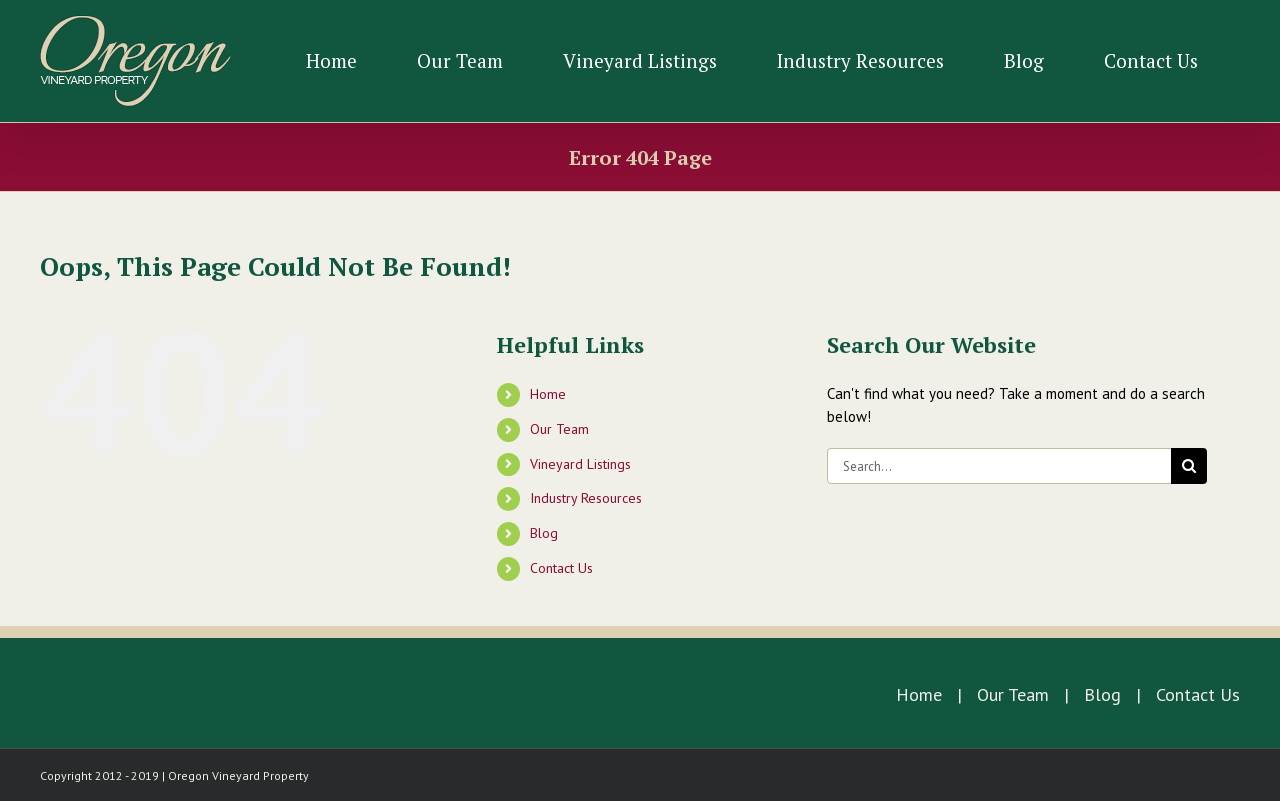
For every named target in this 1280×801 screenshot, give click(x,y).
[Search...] (999, 466)
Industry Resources (586, 498)
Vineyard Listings (580, 464)
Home (548, 394)
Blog (544, 533)
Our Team (559, 429)
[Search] (1189, 466)
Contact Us (561, 568)
